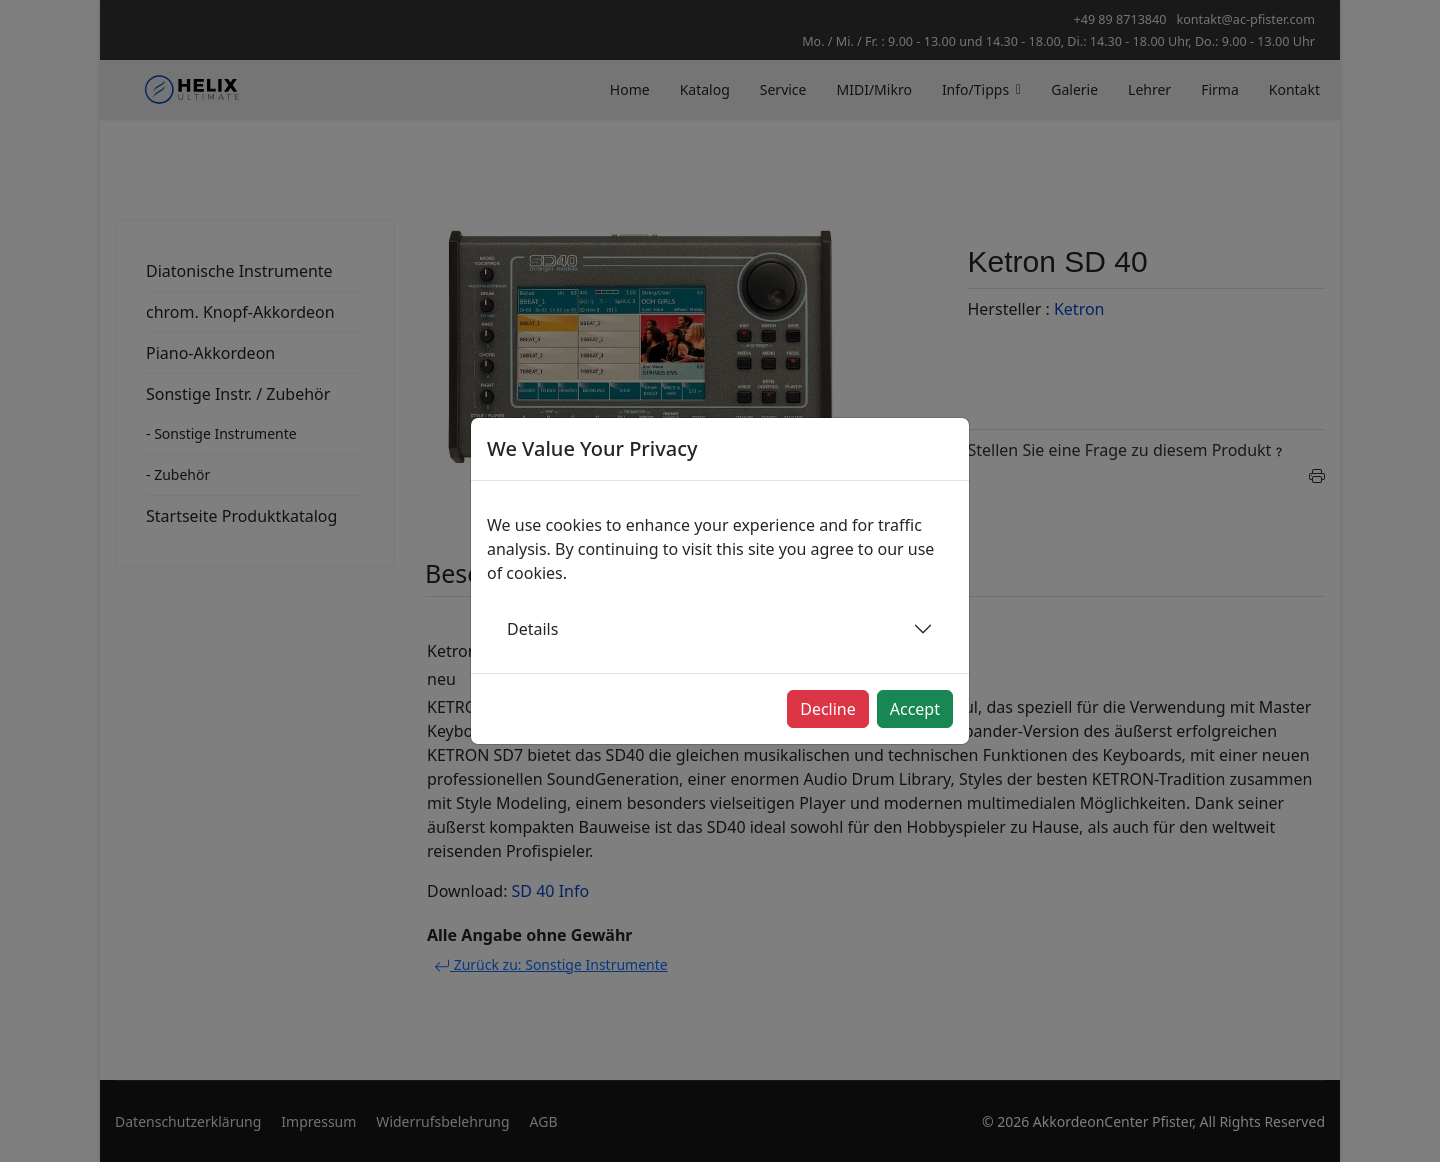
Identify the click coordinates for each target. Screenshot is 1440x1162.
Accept (915, 709)
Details (532, 629)
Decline (828, 709)
